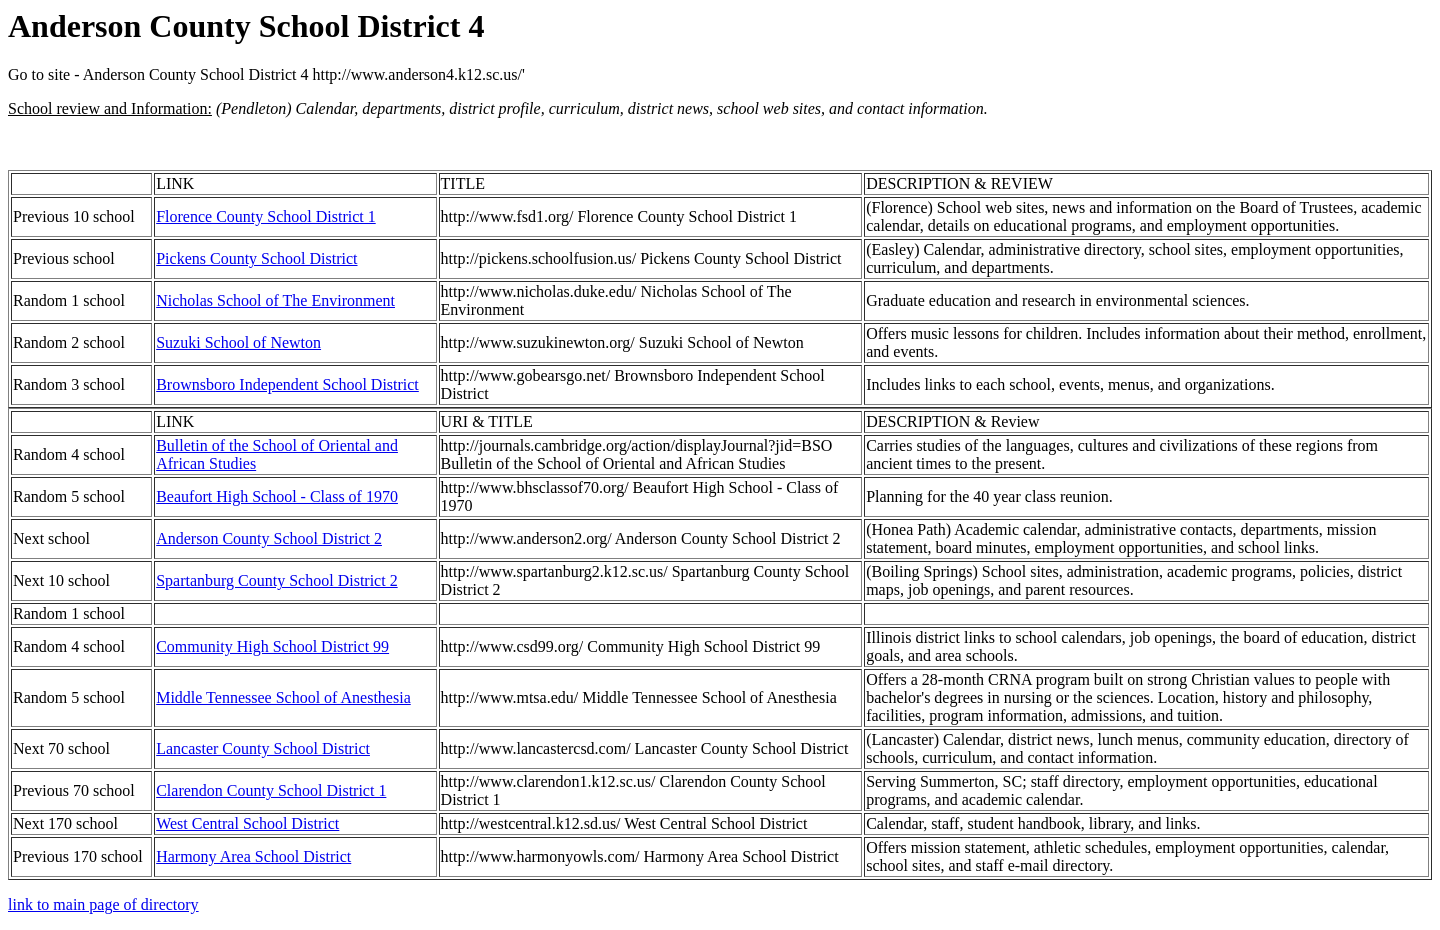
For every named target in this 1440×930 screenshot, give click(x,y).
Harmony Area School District (253, 856)
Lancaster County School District (263, 748)
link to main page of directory (103, 904)
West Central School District (247, 823)
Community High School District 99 (272, 646)
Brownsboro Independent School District (287, 384)
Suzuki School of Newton (238, 342)
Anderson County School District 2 (269, 538)
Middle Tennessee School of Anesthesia (283, 697)
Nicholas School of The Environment (275, 300)
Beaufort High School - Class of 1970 (277, 496)
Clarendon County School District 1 (271, 790)
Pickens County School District (256, 258)
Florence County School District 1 (266, 216)
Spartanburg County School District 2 (276, 580)
